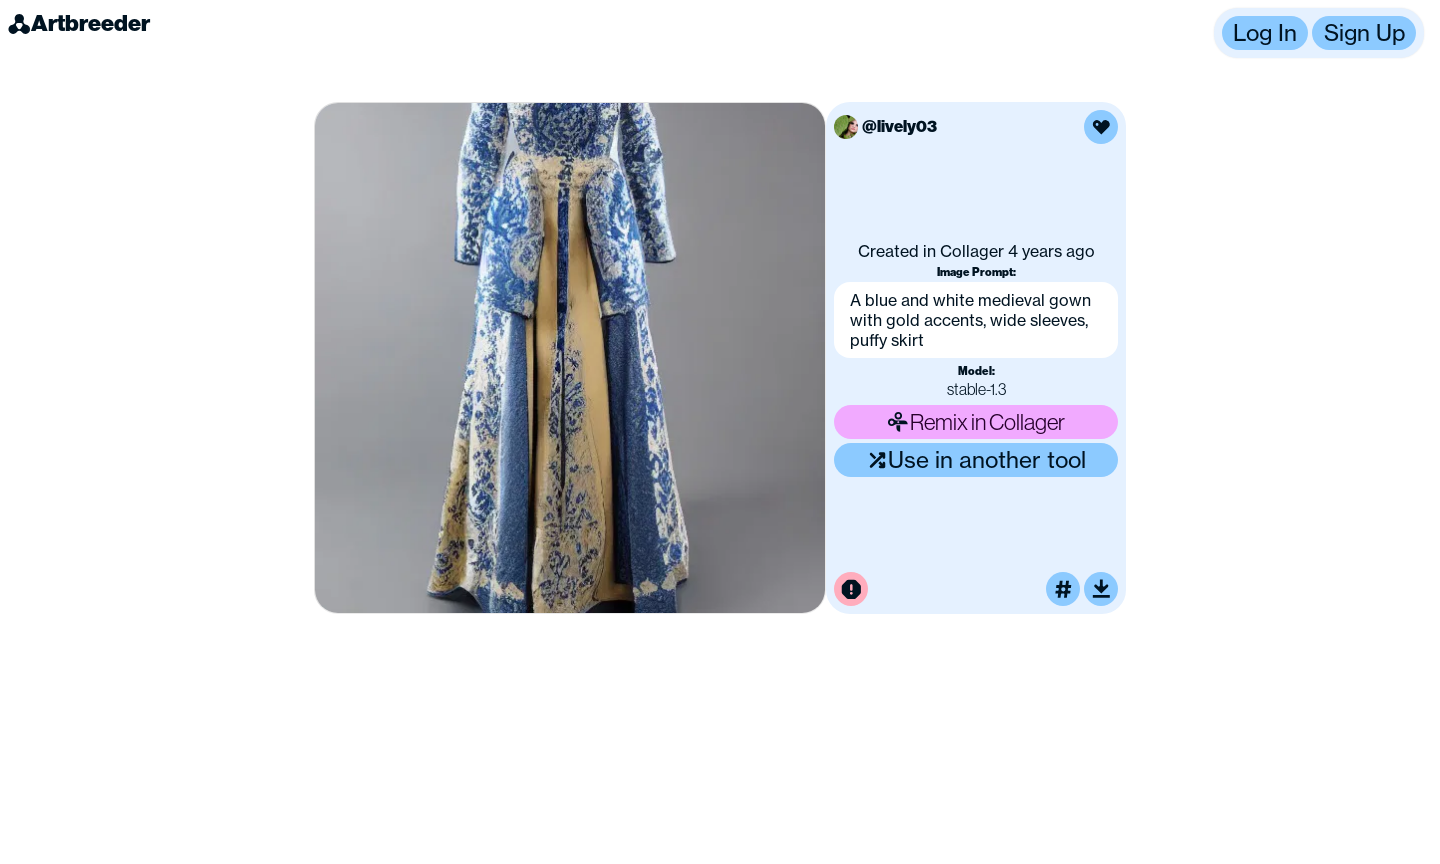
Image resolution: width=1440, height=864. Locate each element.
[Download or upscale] (1101, 589)
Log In (1265, 32)
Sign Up (1364, 32)
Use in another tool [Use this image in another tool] (976, 459)
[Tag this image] (1063, 589)
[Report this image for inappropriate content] (851, 589)
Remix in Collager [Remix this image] (976, 422)
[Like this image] (1101, 127)
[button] (1319, 33)
